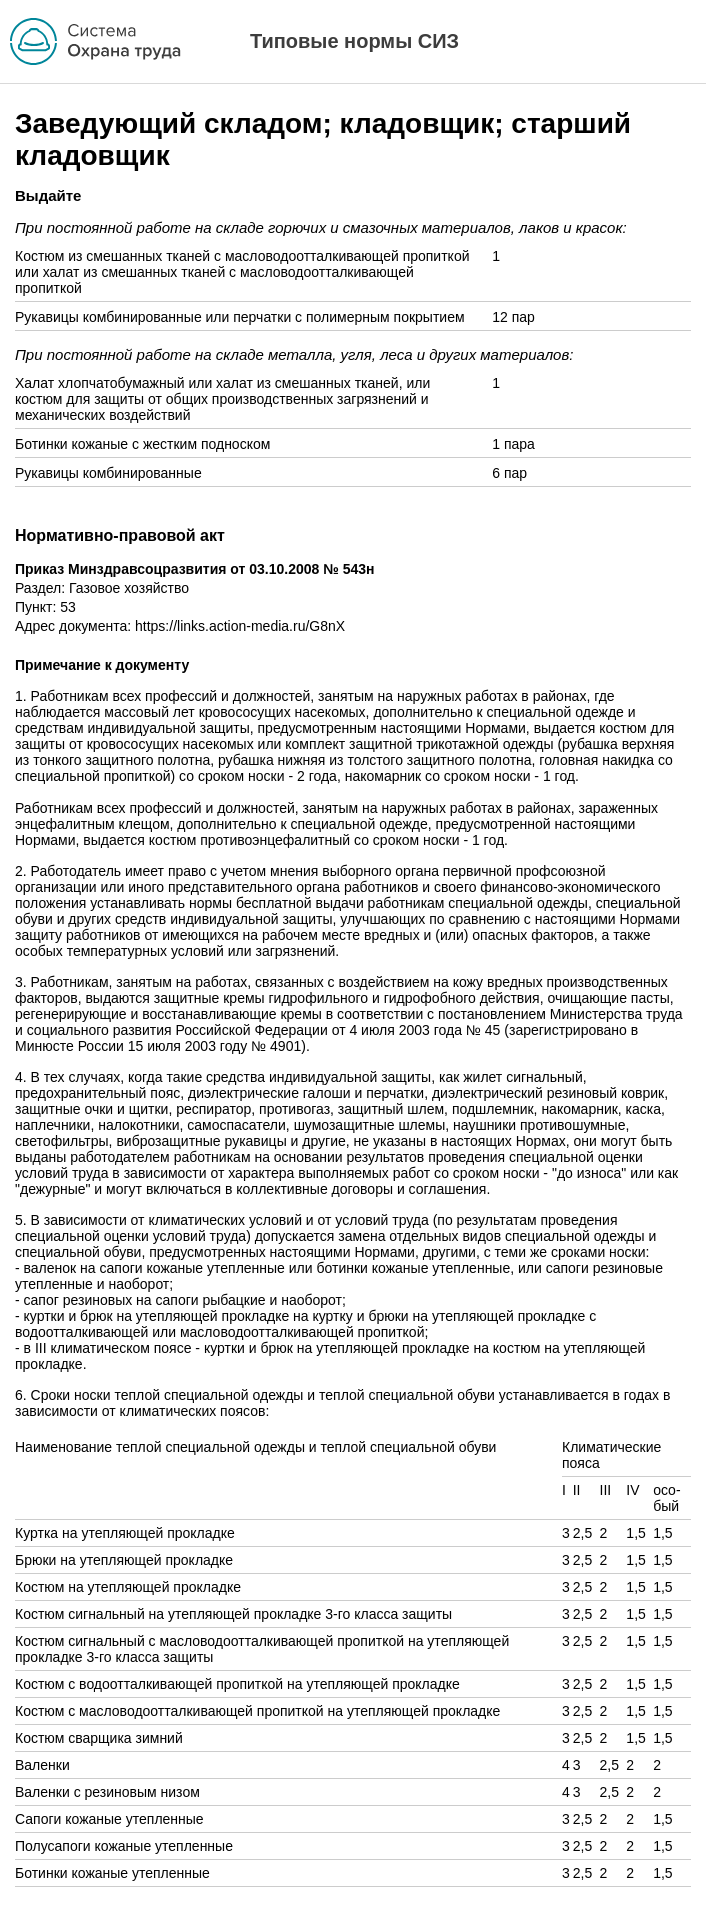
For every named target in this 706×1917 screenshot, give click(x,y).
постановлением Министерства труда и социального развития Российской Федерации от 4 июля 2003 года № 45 (349, 1022)
